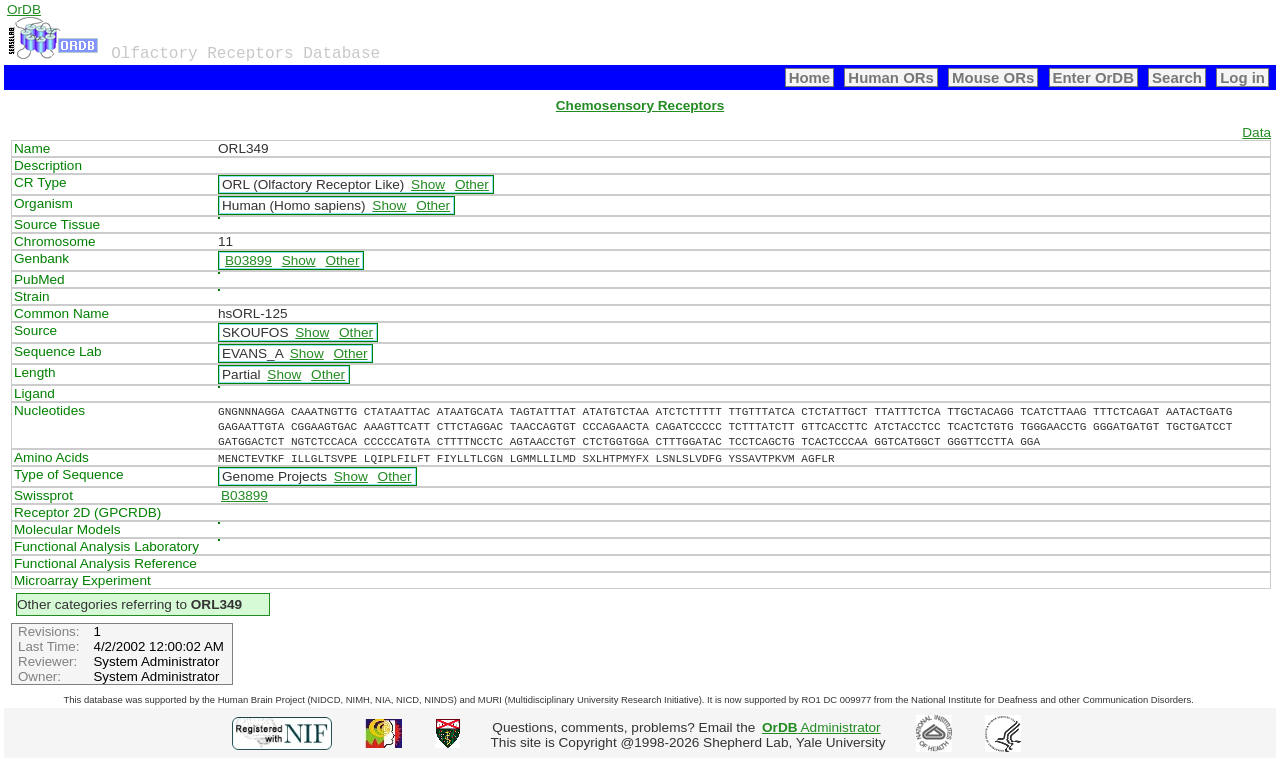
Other (472, 184)
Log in (1242, 77)
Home (810, 77)
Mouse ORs (993, 77)
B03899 (248, 260)
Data (1256, 132)
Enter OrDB (1093, 77)
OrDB (24, 9)
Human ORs (891, 77)
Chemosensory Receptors (640, 105)
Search (1177, 77)
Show (428, 184)
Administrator (821, 727)
